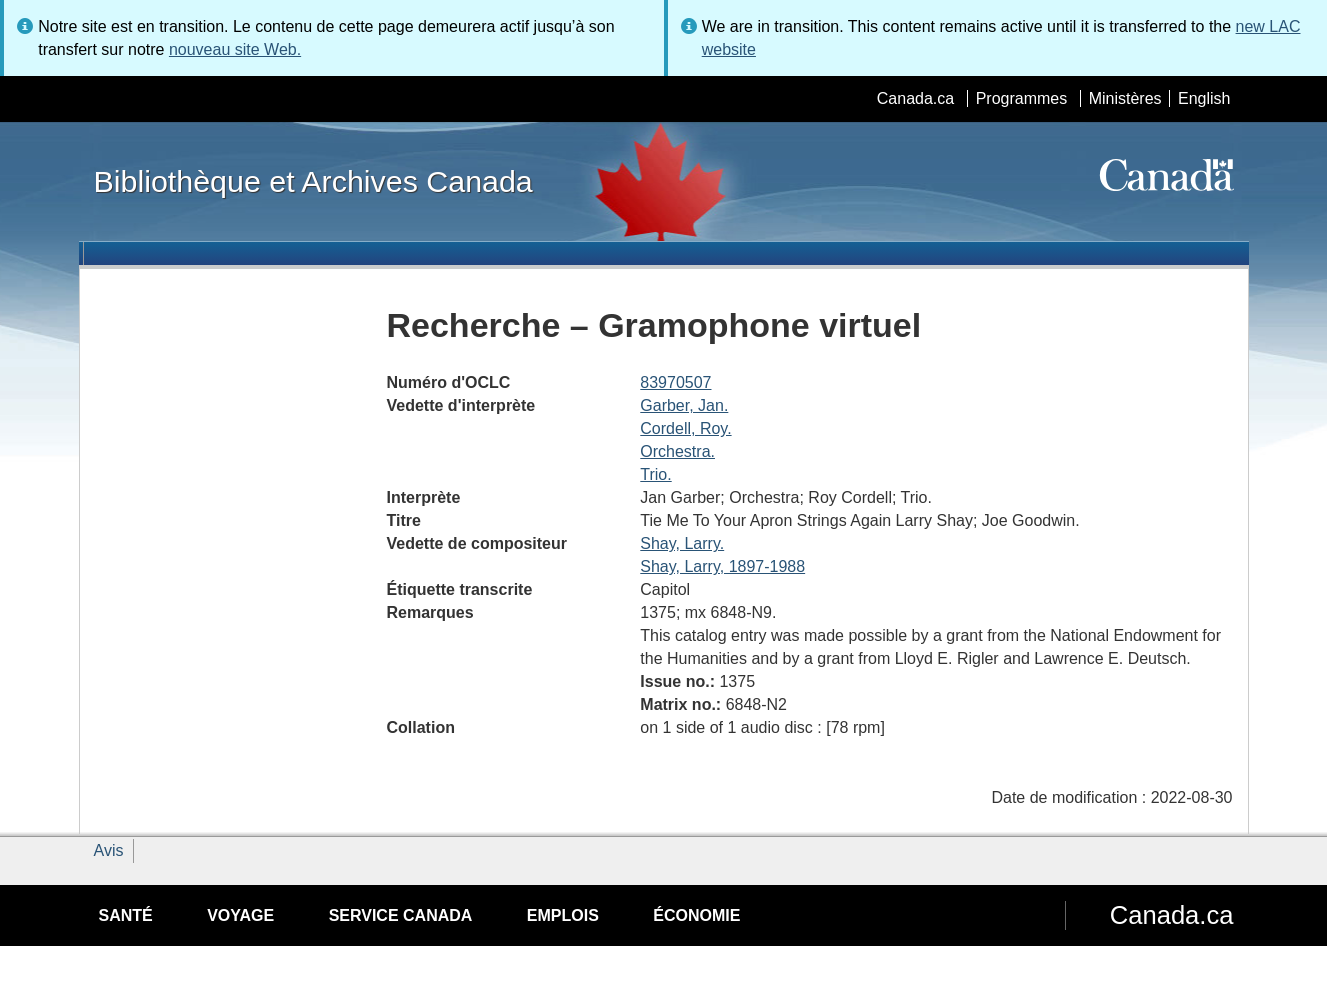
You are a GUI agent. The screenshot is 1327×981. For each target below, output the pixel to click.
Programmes (1022, 98)
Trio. (655, 474)
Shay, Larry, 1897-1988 (722, 566)
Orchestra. (677, 451)
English (1204, 98)
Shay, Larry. (682, 543)
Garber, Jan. (684, 405)
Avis (109, 850)
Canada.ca (915, 98)
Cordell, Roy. (685, 428)
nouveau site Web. (235, 49)
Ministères (1125, 98)
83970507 (675, 382)
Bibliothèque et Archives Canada (313, 181)
